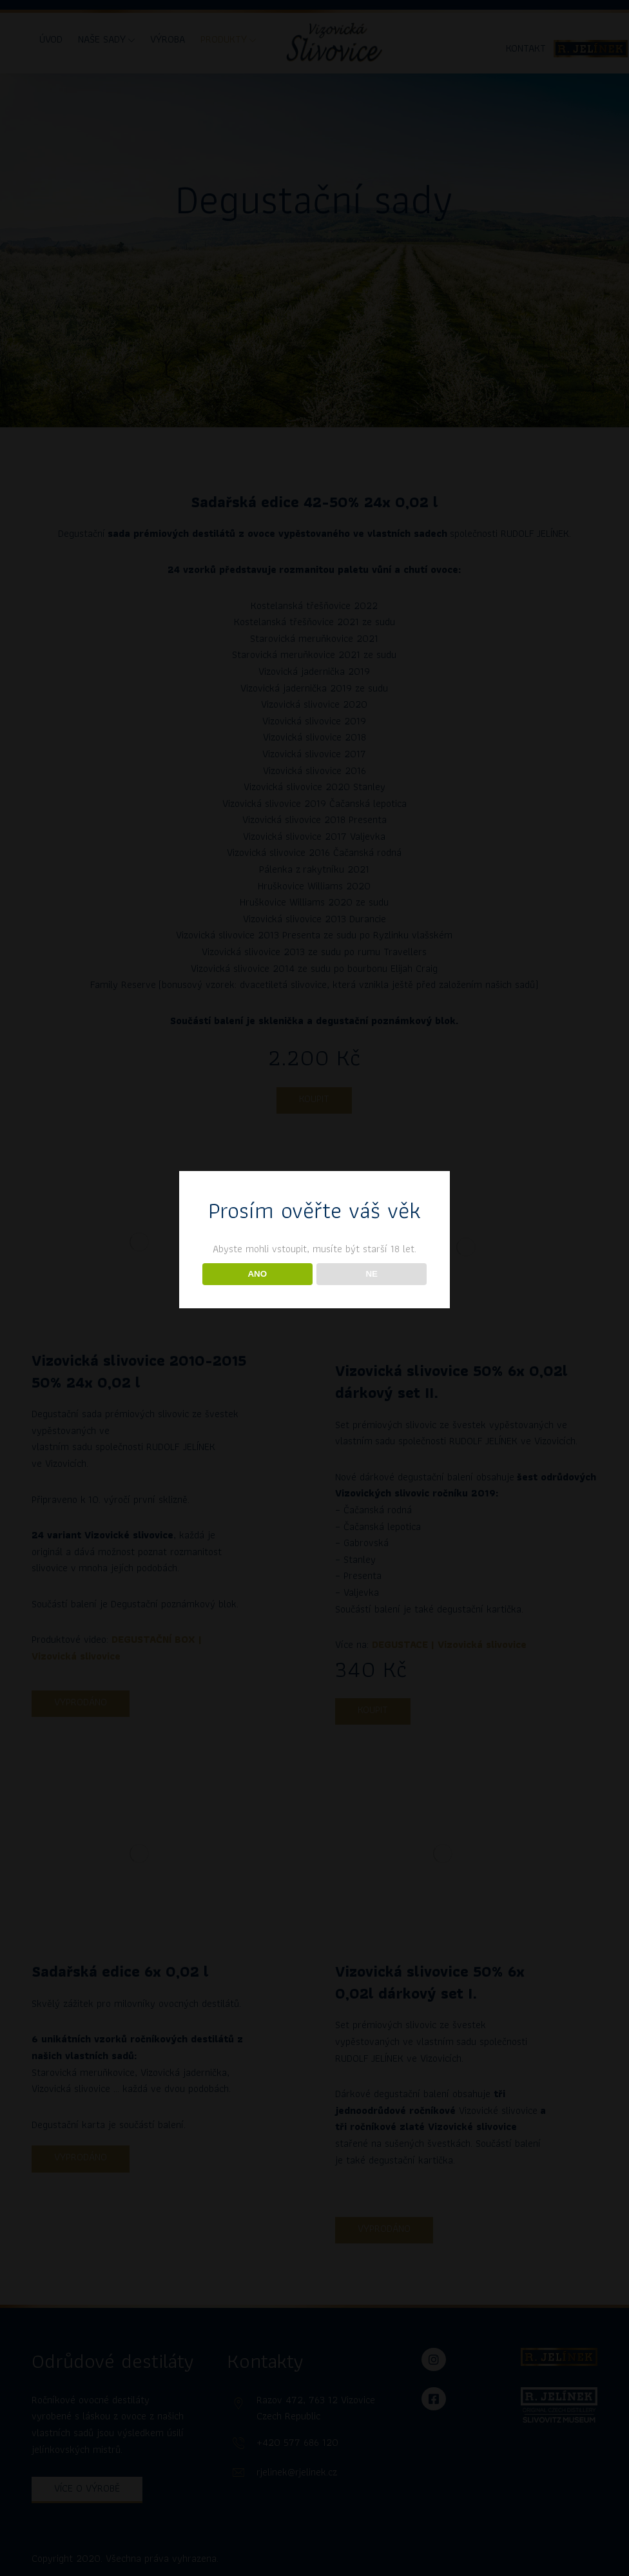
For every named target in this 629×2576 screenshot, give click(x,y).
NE (371, 1274)
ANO (257, 1274)
